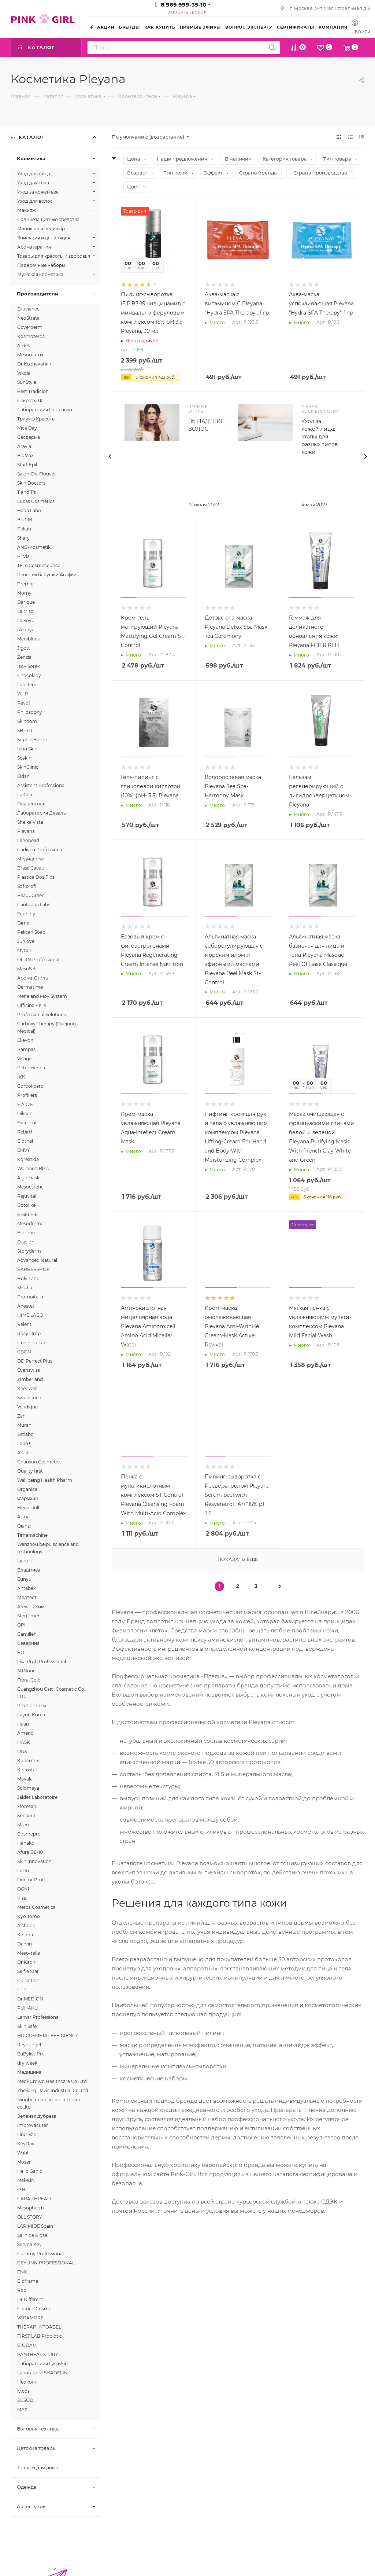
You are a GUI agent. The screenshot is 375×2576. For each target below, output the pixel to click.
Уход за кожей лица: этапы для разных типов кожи (319, 436)
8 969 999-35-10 (183, 4)
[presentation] (110, 456)
